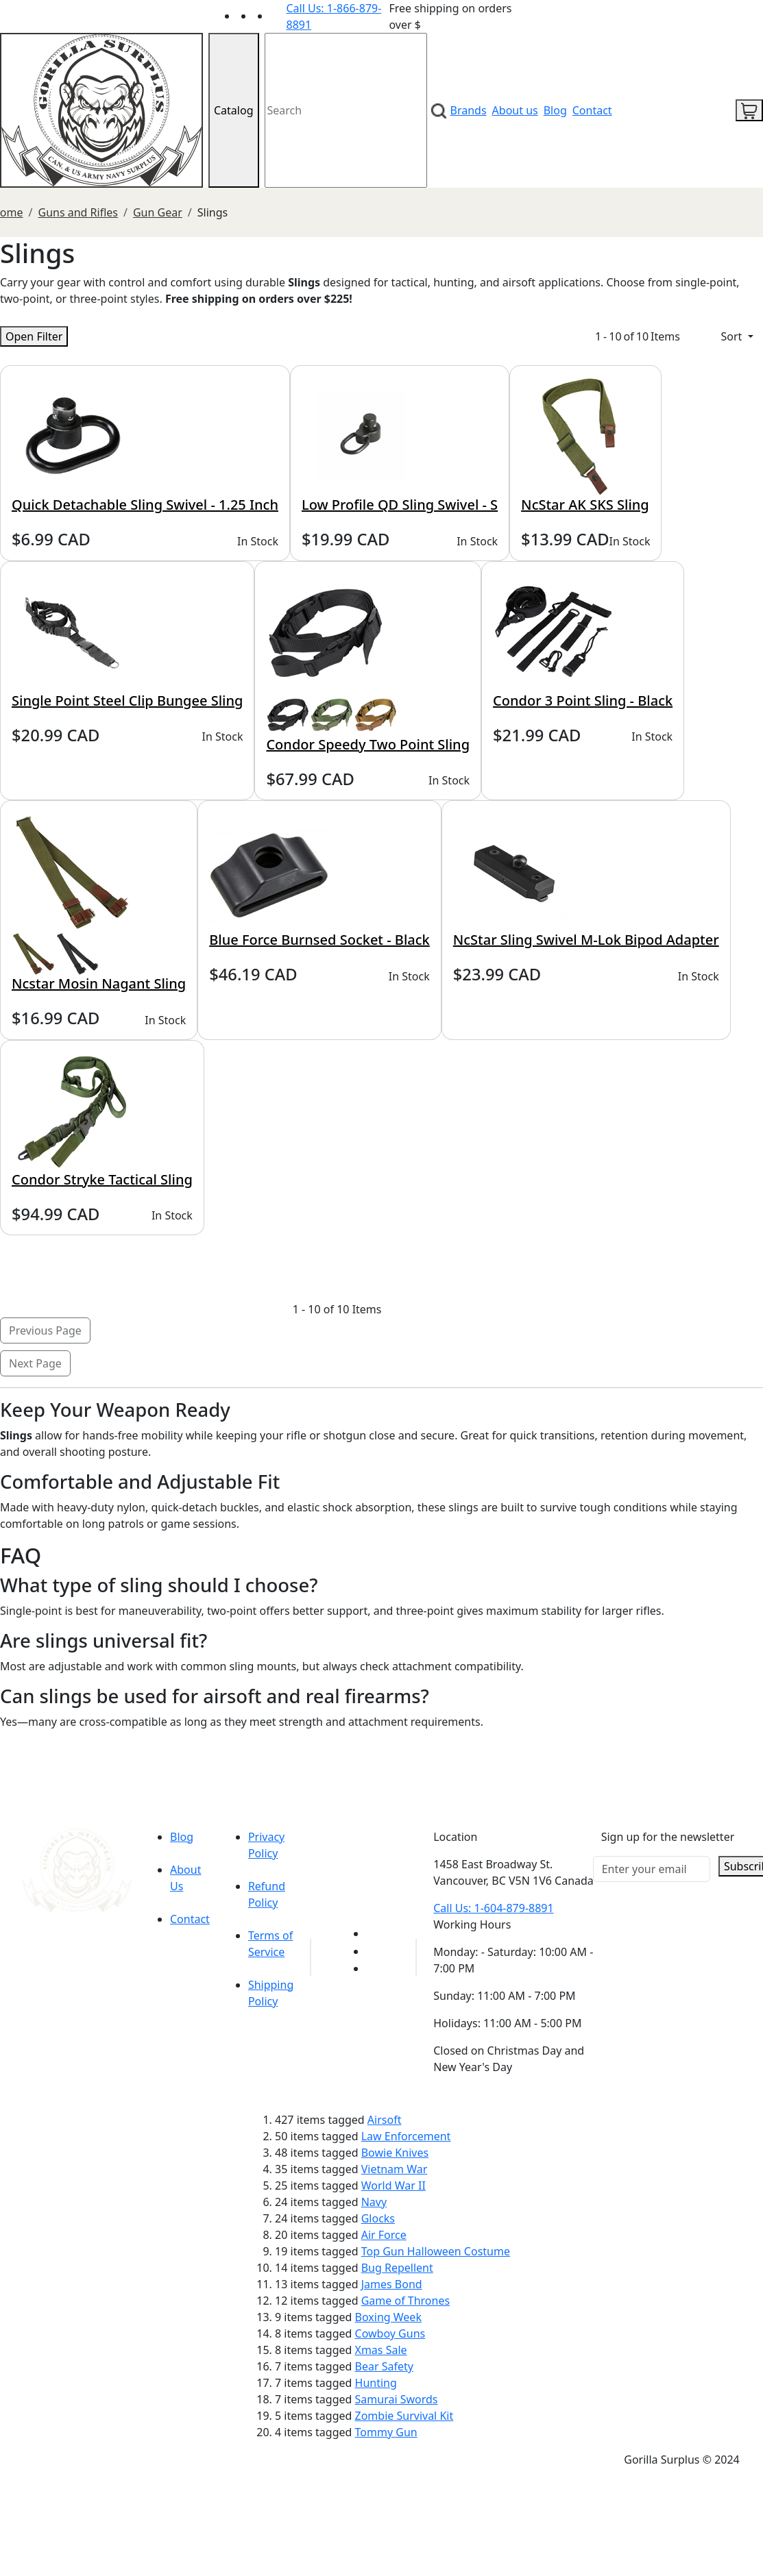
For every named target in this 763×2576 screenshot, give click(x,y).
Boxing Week (388, 2317)
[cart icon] (749, 110)
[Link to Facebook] (374, 1951)
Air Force (384, 2234)
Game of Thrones (405, 2300)
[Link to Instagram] (278, 15)
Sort (732, 336)
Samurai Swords (396, 2399)
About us (515, 110)
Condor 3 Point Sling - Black (583, 700)
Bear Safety (384, 2366)
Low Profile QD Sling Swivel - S (400, 504)
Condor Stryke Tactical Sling (102, 1179)
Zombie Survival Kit (404, 2415)
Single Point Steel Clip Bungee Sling (127, 700)
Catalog (234, 110)
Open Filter (33, 336)
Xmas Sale (381, 2349)
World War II (393, 2185)
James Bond (391, 2284)
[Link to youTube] (374, 1933)
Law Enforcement (406, 2136)
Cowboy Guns (390, 2333)
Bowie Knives (394, 2152)
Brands (468, 110)
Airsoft (384, 2119)
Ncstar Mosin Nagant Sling (99, 983)
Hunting (376, 2382)
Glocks (378, 2218)
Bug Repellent (397, 2267)
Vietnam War (394, 2169)
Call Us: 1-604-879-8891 (493, 1908)
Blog (555, 110)
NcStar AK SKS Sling (585, 504)
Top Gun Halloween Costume (435, 2251)
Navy (374, 2201)
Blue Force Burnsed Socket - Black (319, 939)
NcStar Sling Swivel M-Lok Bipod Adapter (586, 939)
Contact (592, 110)
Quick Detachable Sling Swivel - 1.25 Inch (145, 504)
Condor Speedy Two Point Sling (368, 744)
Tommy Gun (386, 2432)
